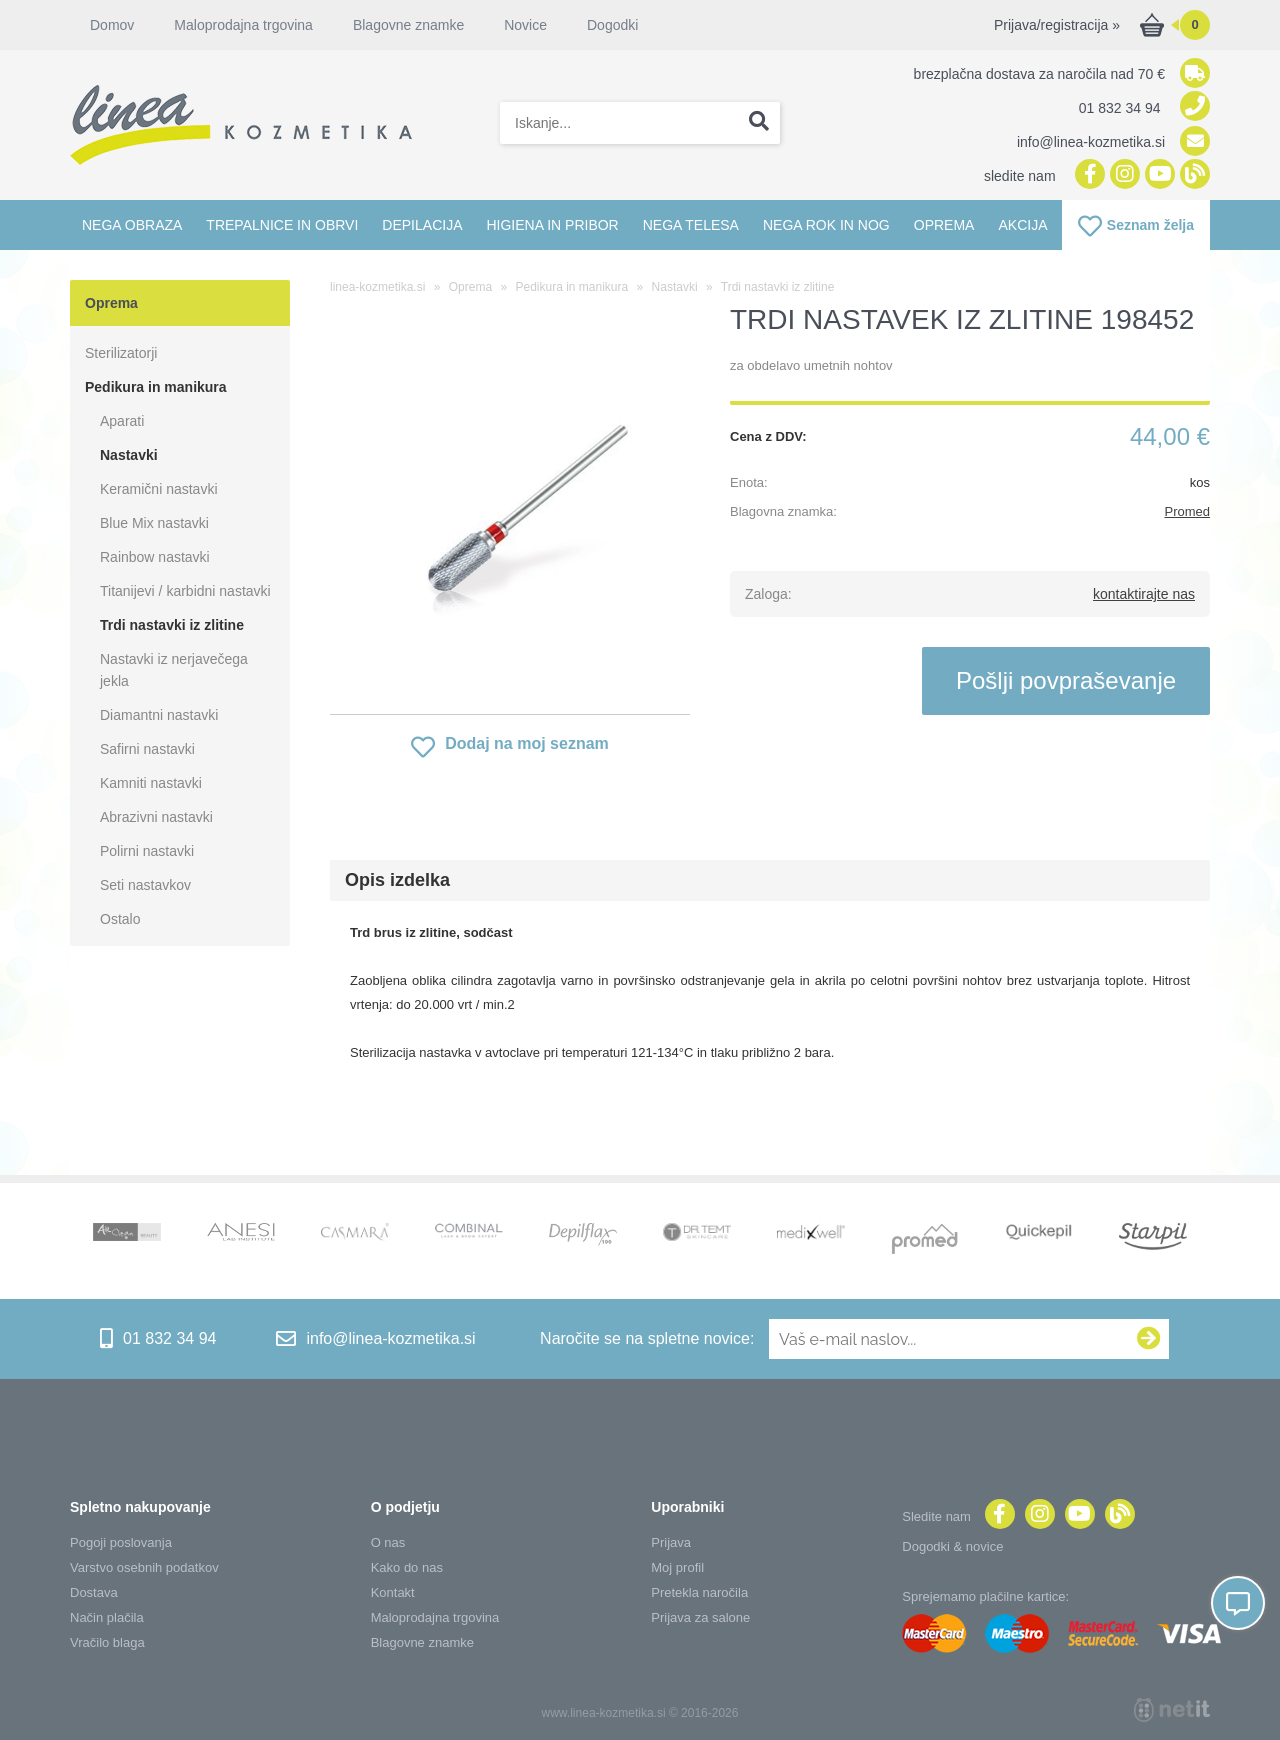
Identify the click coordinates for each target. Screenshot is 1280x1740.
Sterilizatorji (121, 353)
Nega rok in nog (826, 225)
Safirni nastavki (147, 749)
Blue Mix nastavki (154, 523)
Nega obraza (132, 225)
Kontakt (393, 1592)
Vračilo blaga (107, 1642)
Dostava (94, 1592)
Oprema (944, 225)
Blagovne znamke (408, 25)
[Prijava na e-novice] (1149, 1339)
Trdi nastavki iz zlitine (172, 625)
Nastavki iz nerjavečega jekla (174, 670)
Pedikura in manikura (156, 387)
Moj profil (677, 1567)
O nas (388, 1542)
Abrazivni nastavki (156, 817)
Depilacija (422, 225)
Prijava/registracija (1057, 25)
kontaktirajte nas (1144, 594)
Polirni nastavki (147, 851)
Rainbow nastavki (155, 557)
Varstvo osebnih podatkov (144, 1567)
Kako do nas (407, 1567)
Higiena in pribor (552, 225)
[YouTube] (1157, 175)
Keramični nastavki (159, 489)
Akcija (1022, 225)
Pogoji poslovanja (121, 1542)
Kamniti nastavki (151, 783)
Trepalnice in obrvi (282, 225)
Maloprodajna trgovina (243, 25)
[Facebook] (1087, 175)
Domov (112, 25)
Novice (525, 25)
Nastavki (129, 455)
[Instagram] (1122, 175)
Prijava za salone (700, 1617)
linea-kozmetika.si (377, 287)
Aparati (122, 421)
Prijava (671, 1542)
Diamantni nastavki (159, 715)
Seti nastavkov (145, 885)
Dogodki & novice (952, 1546)
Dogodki (612, 25)
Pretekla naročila (699, 1592)
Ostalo (120, 919)
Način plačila (107, 1617)
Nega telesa (691, 225)
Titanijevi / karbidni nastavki (185, 591)
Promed (1187, 511)
